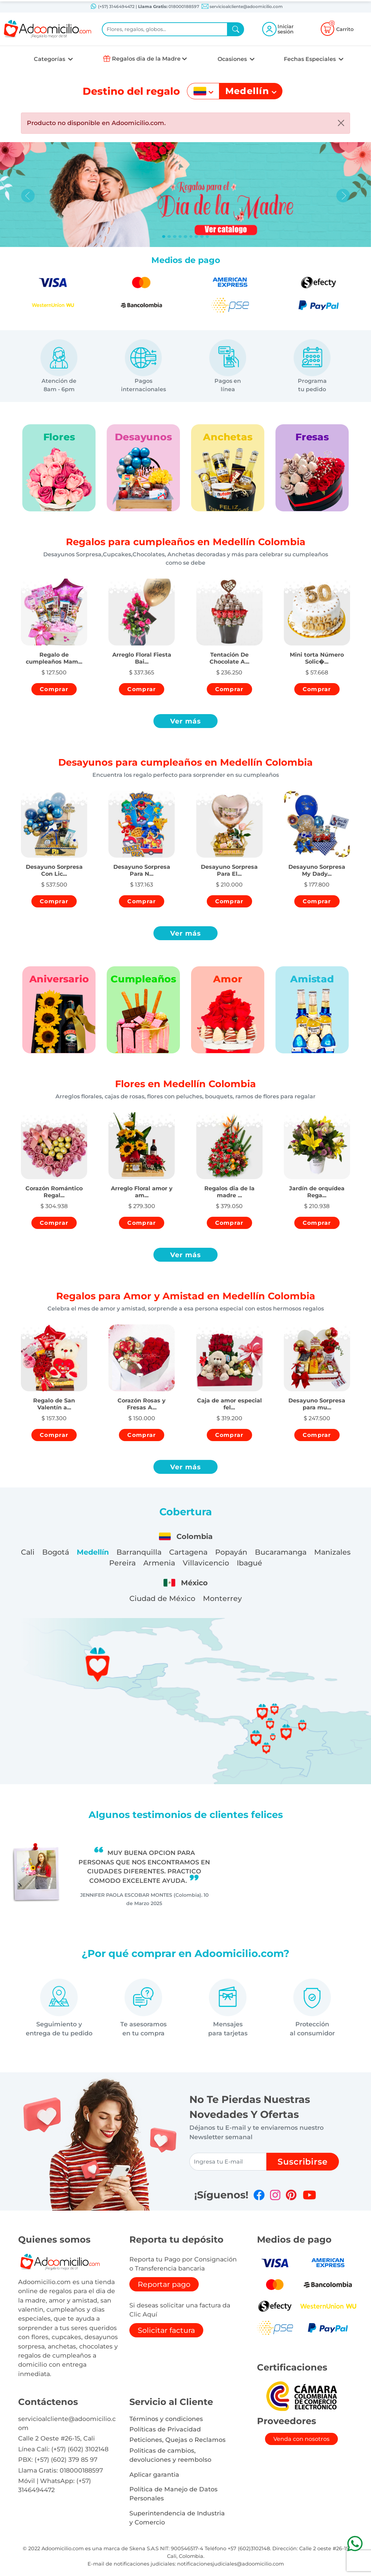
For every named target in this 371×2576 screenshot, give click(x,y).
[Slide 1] (169, 236)
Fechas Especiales (310, 59)
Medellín (93, 1552)
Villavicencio (206, 1562)
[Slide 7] (202, 236)
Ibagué (249, 1562)
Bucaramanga (280, 1552)
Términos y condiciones (166, 2418)
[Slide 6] (196, 236)
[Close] (341, 123)
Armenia (159, 1562)
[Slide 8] (207, 236)
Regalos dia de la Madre (146, 58)
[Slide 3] (180, 236)
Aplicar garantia (154, 2474)
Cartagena (188, 1552)
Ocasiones (233, 59)
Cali (28, 1552)
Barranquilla (138, 1552)
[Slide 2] (174, 236)
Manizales (332, 1552)
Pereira (122, 1562)
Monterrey (222, 1598)
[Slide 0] (164, 236)
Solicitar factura (166, 2330)
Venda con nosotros (301, 2439)
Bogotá (55, 1552)
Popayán (231, 1552)
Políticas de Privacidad (165, 2429)
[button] (54, 652)
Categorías (50, 59)
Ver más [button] (185, 721)
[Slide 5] (191, 236)
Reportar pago (164, 2284)
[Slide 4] (185, 236)
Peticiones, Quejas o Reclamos (177, 2439)
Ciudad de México (162, 1598)
